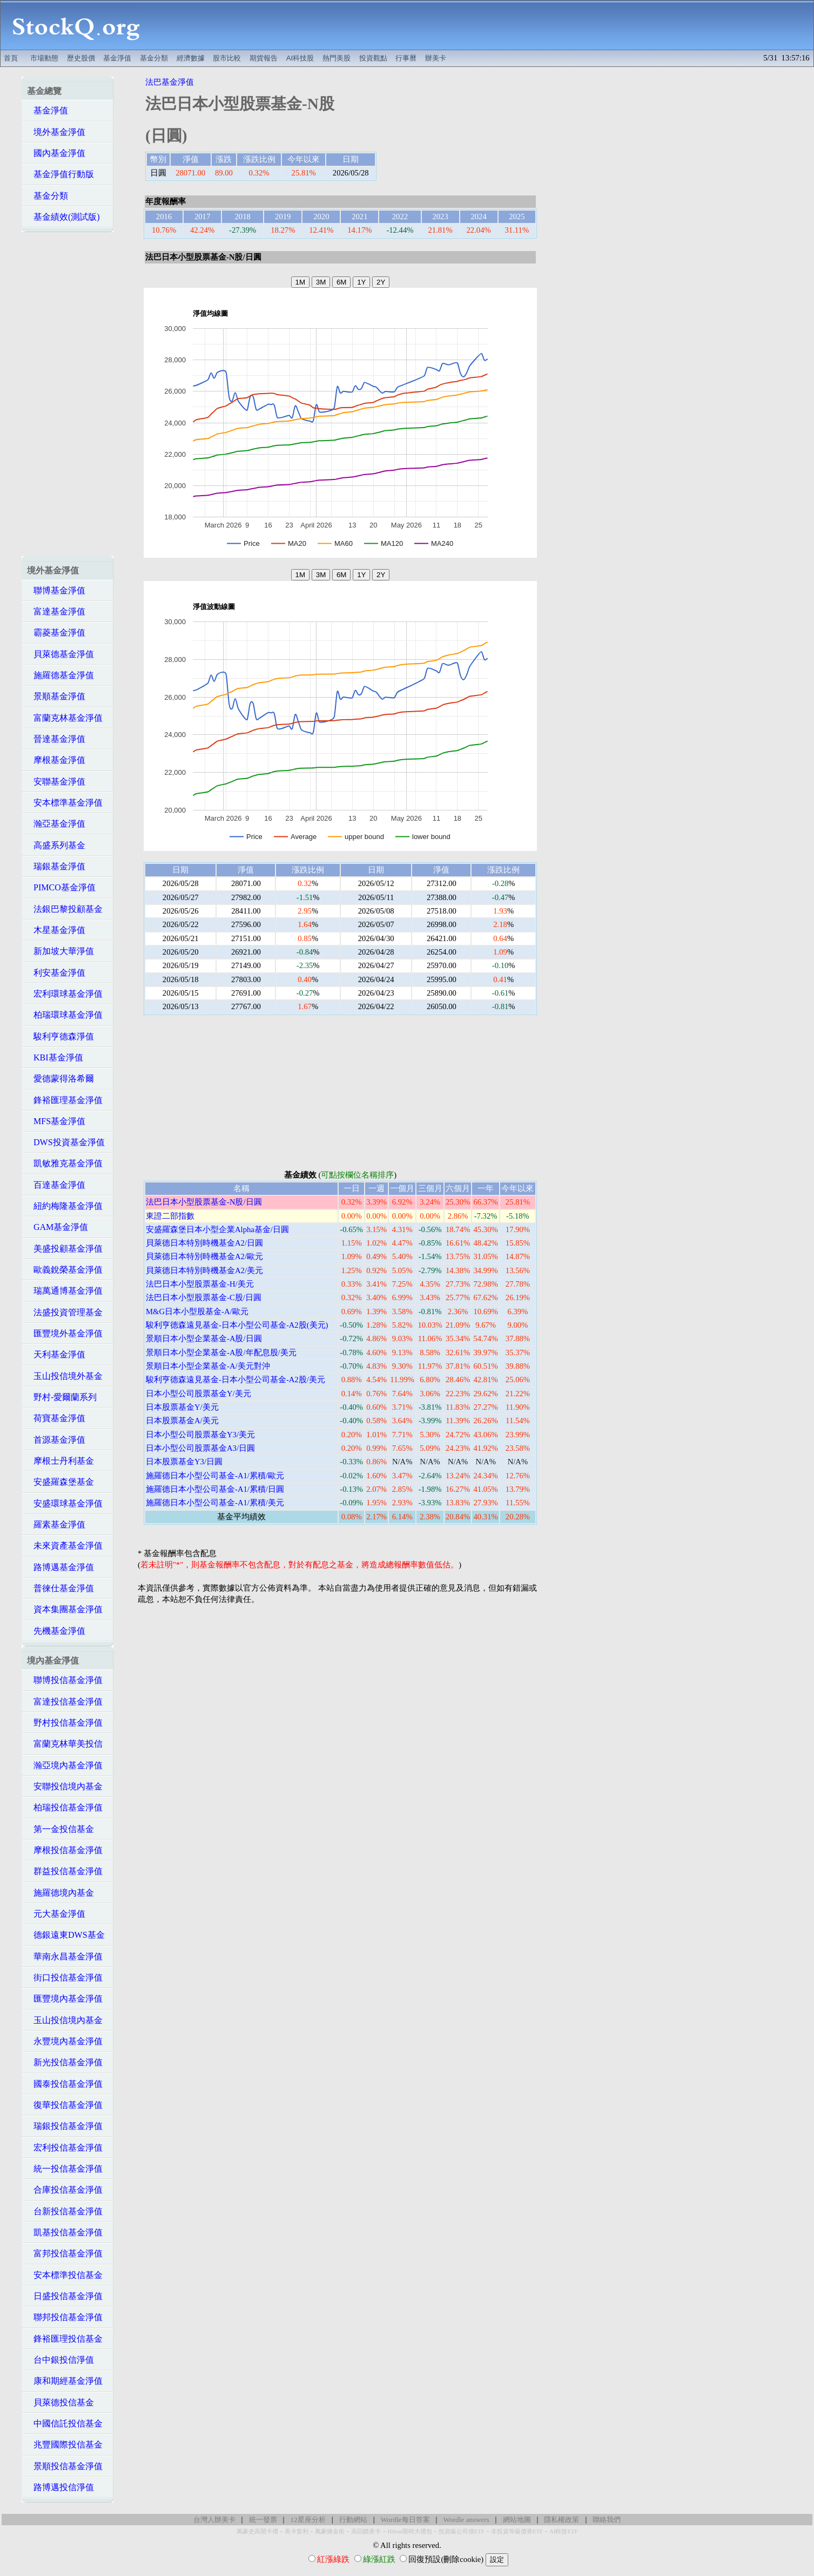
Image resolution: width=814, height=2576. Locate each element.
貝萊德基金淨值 (60, 654)
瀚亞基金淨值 (56, 823)
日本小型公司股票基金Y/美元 (198, 1393)
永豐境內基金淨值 (65, 2041)
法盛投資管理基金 (65, 1312)
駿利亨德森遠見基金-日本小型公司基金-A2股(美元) (237, 1325)
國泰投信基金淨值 (65, 2083)
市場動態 (44, 58)
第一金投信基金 (60, 1829)
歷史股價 (81, 58)
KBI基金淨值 (55, 1057)
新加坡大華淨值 (60, 951)
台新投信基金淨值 (65, 2211)
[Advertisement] (483, 25)
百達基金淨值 (56, 1184)
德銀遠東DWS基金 (66, 1934)
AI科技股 (300, 58)
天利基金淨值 (56, 1354)
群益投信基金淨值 (65, 1871)
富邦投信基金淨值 (65, 2253)
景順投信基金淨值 (65, 2466)
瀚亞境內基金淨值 (65, 1765)
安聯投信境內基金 (65, 1786)
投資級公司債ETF (462, 2531)
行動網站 (353, 2520)
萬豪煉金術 (330, 2531)
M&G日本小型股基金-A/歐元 (197, 1311)
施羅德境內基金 (60, 1892)
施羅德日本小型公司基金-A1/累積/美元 (215, 1502)
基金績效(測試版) (63, 216)
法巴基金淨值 (169, 82)
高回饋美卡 (366, 2531)
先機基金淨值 (56, 1630)
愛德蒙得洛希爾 (60, 1078)
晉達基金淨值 (56, 738)
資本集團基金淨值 (65, 1609)
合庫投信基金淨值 (65, 2189)
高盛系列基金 (56, 845)
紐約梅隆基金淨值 (65, 1206)
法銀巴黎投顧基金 (65, 909)
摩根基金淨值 (56, 760)
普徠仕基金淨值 (60, 1588)
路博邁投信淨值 (60, 2487)
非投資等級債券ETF (517, 2531)
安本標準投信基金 (65, 2275)
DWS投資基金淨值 (66, 1142)
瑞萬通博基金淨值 (65, 1290)
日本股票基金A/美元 (182, 1420)
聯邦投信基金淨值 (65, 2317)
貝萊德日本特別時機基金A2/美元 (204, 1270)
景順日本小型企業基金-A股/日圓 (204, 1338)
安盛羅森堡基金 (60, 1481)
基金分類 (154, 58)
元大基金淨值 (56, 1913)
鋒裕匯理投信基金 (65, 2338)
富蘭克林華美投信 (65, 1743)
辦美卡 (435, 58)
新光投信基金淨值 (65, 2062)
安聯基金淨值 (56, 781)
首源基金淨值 (56, 1439)
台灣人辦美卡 (214, 2520)
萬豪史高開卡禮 (257, 2531)
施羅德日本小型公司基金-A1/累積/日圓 (215, 1489)
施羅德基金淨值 (60, 675)
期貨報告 (264, 58)
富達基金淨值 (56, 611)
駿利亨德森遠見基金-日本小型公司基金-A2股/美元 (235, 1379)
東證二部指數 (170, 1216)
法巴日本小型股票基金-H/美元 (200, 1284)
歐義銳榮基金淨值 (65, 1269)
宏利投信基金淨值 (65, 2147)
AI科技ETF (563, 2531)
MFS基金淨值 (56, 1121)
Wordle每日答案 (405, 2520)
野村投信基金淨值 (65, 1722)
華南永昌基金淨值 (65, 1956)
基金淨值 (117, 58)
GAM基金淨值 (57, 1227)
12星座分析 (307, 2520)
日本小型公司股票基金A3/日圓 (200, 1448)
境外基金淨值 (56, 132)
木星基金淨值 (56, 930)
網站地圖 (517, 2520)
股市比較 (227, 58)
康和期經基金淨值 (65, 2380)
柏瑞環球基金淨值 (65, 1014)
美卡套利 (296, 2531)
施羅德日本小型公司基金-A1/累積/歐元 (215, 1475)
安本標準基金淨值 (65, 802)
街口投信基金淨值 (65, 1977)
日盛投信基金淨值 (65, 2296)
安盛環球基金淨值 (65, 1503)
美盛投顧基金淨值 (65, 1248)
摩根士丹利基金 (60, 1460)
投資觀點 (373, 58)
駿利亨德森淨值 (60, 1036)
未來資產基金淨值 (65, 1545)
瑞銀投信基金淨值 (65, 2126)
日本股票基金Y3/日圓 (184, 1461)
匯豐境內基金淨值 (65, 1998)
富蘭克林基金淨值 (65, 717)
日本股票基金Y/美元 (182, 1407)
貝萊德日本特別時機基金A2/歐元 (204, 1256)
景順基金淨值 (56, 696)
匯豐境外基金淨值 (65, 1333)
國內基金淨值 (56, 153)
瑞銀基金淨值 (56, 866)
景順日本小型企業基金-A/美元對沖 (208, 1366)
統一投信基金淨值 (65, 2168)
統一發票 (263, 2520)
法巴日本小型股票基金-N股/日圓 (204, 1202)
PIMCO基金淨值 (61, 887)
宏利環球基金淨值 (65, 993)
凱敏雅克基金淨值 (65, 1163)
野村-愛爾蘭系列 (62, 1397)
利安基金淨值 (56, 972)
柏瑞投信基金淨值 (65, 1807)
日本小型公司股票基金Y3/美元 (200, 1434)
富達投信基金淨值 (65, 1701)
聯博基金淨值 (56, 590)
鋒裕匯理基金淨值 (65, 1100)
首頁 (11, 58)
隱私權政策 (561, 2520)
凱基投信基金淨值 (65, 2232)
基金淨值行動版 (60, 174)
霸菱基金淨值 (56, 632)
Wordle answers (466, 2520)
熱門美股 (336, 58)
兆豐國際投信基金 (65, 2444)
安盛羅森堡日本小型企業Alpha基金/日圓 (217, 1229)
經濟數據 (191, 58)
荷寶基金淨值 (56, 1418)
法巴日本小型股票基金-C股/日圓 (203, 1297)
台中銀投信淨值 (60, 2359)
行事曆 (405, 58)
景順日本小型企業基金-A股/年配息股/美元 (221, 1352)
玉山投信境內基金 (65, 2020)
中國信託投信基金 (65, 2423)
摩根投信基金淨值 (65, 1850)
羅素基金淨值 (56, 1524)
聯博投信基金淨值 (65, 1680)
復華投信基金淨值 (65, 2105)
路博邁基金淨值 (60, 1567)
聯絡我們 (607, 2520)
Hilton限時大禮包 (409, 2531)
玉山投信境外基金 (65, 1376)
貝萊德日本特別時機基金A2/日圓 (204, 1243)
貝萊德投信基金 (60, 2402)
